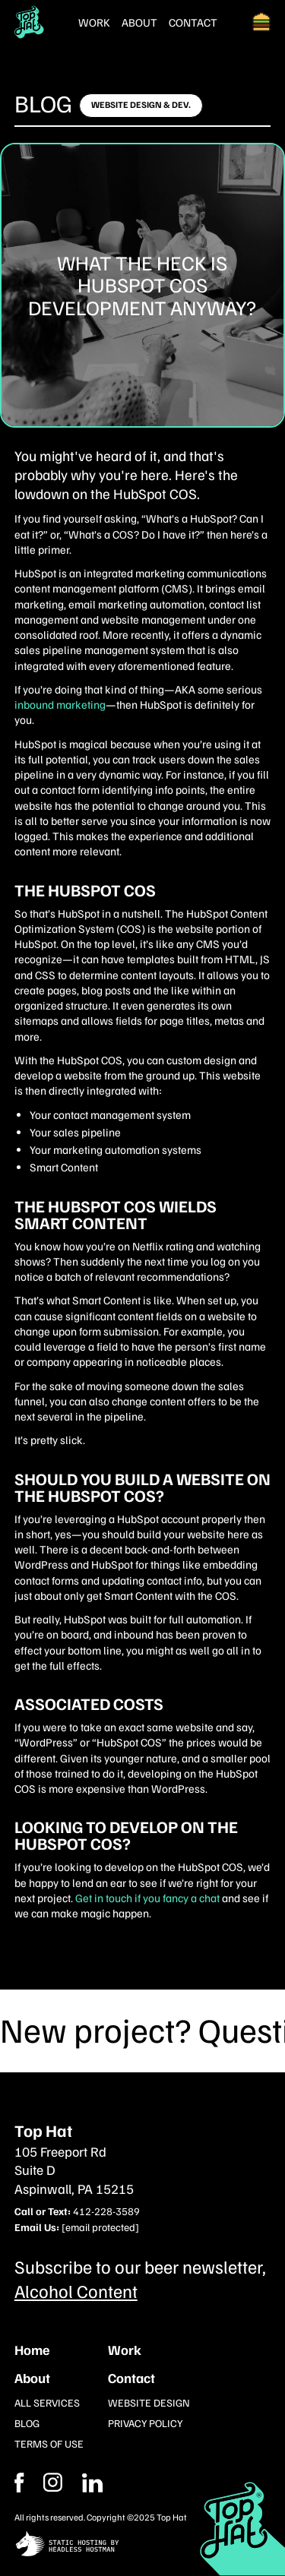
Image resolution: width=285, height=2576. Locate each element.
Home (31, 2349)
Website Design (149, 2402)
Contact (193, 22)
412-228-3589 (106, 2211)
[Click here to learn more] (141, 105)
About (139, 22)
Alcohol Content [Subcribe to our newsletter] (76, 2290)
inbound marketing (60, 704)
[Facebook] (52, 2482)
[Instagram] (92, 2482)
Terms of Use (49, 2443)
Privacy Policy (145, 2422)
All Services (47, 2402)
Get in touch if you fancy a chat (147, 1897)
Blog (43, 102)
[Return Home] (29, 22)
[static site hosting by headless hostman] (142, 2545)
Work (94, 22)
